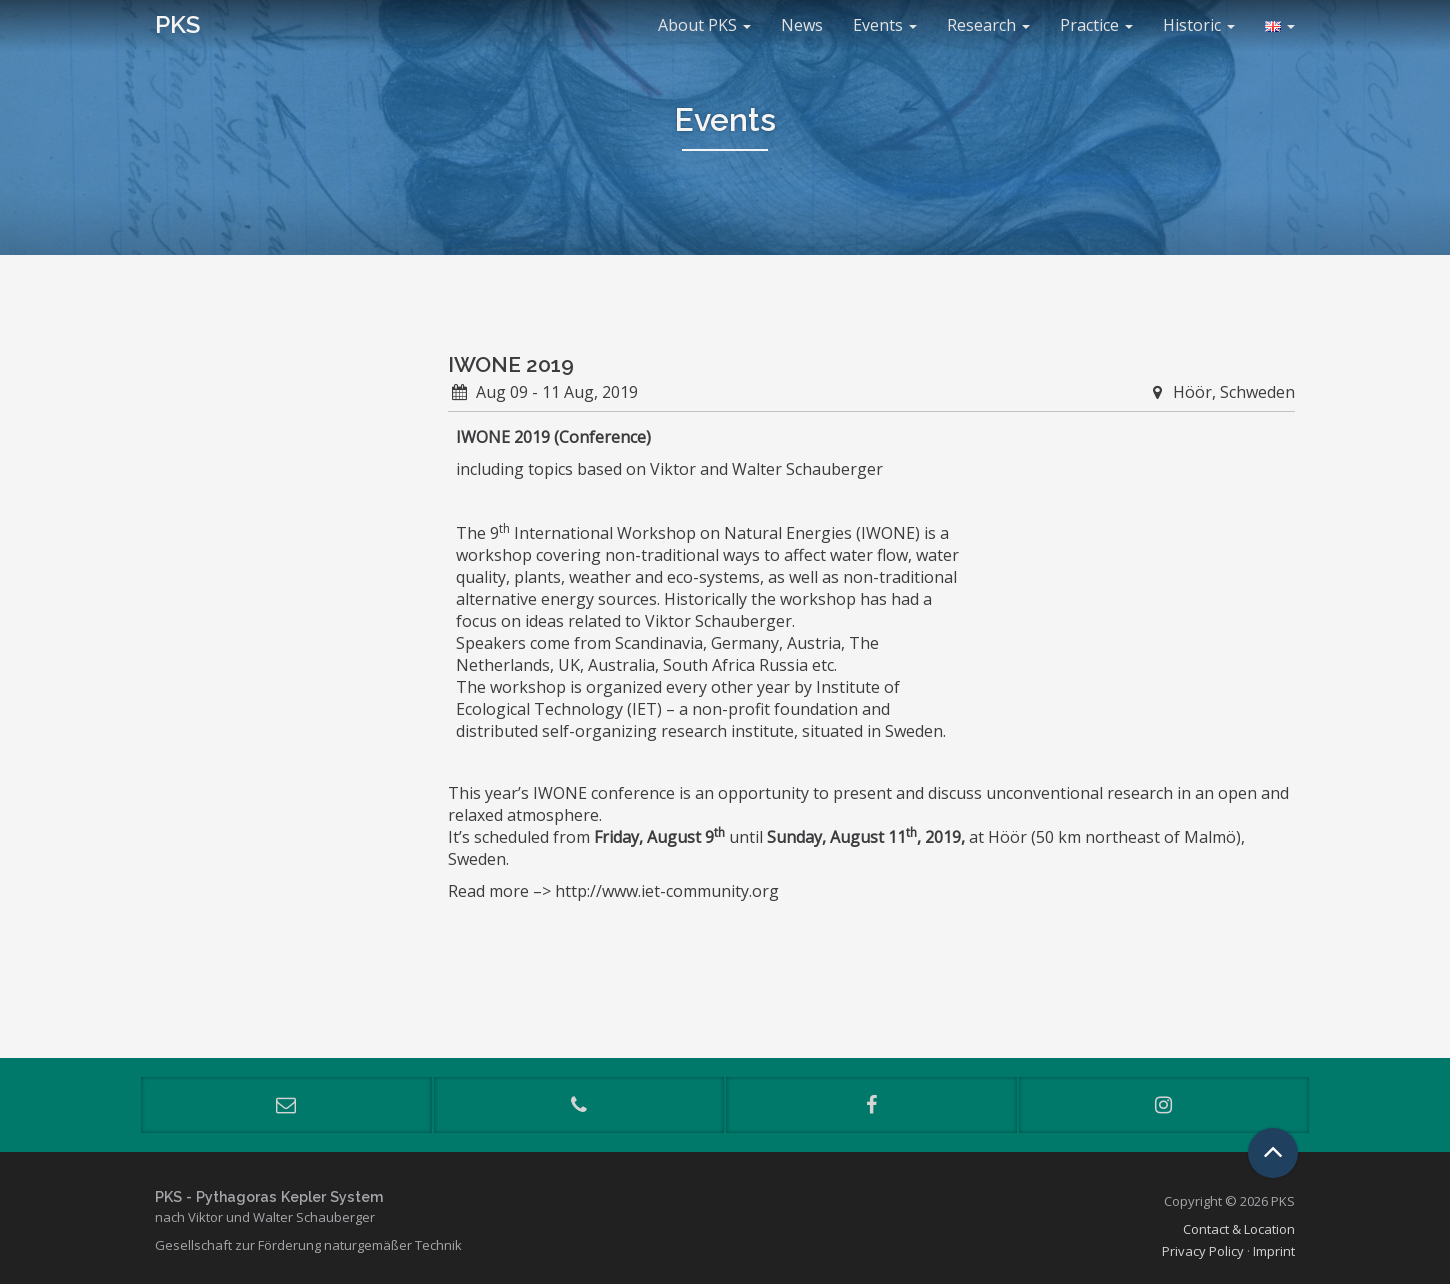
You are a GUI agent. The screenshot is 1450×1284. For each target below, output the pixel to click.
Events (885, 25)
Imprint (1274, 1251)
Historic (1199, 25)
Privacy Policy (1203, 1251)
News (802, 25)
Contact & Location (1239, 1229)
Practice (1096, 25)
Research (988, 25)
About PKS (704, 25)
